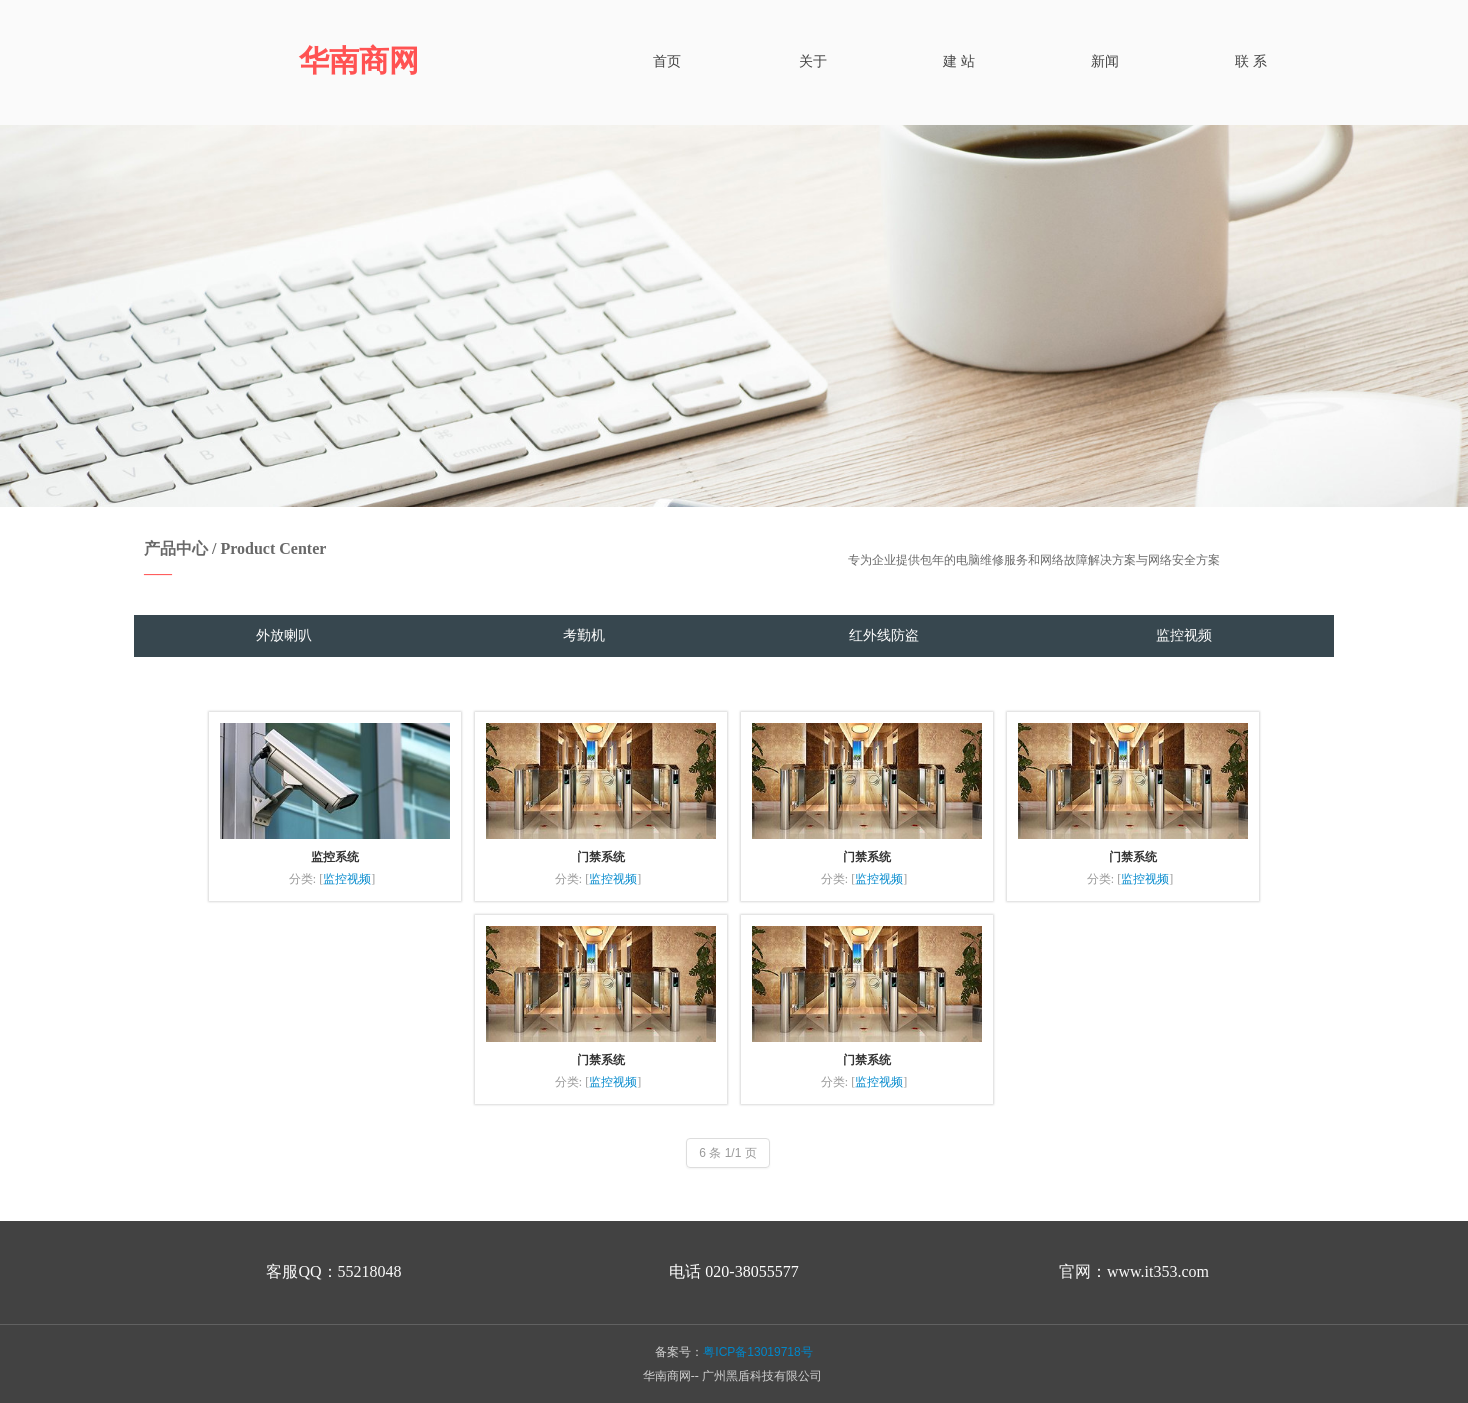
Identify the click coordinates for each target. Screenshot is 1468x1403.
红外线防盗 (884, 635)
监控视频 (1184, 635)
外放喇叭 (284, 635)
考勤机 (584, 635)
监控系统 (335, 857)
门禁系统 (601, 857)
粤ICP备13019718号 (757, 1352)
